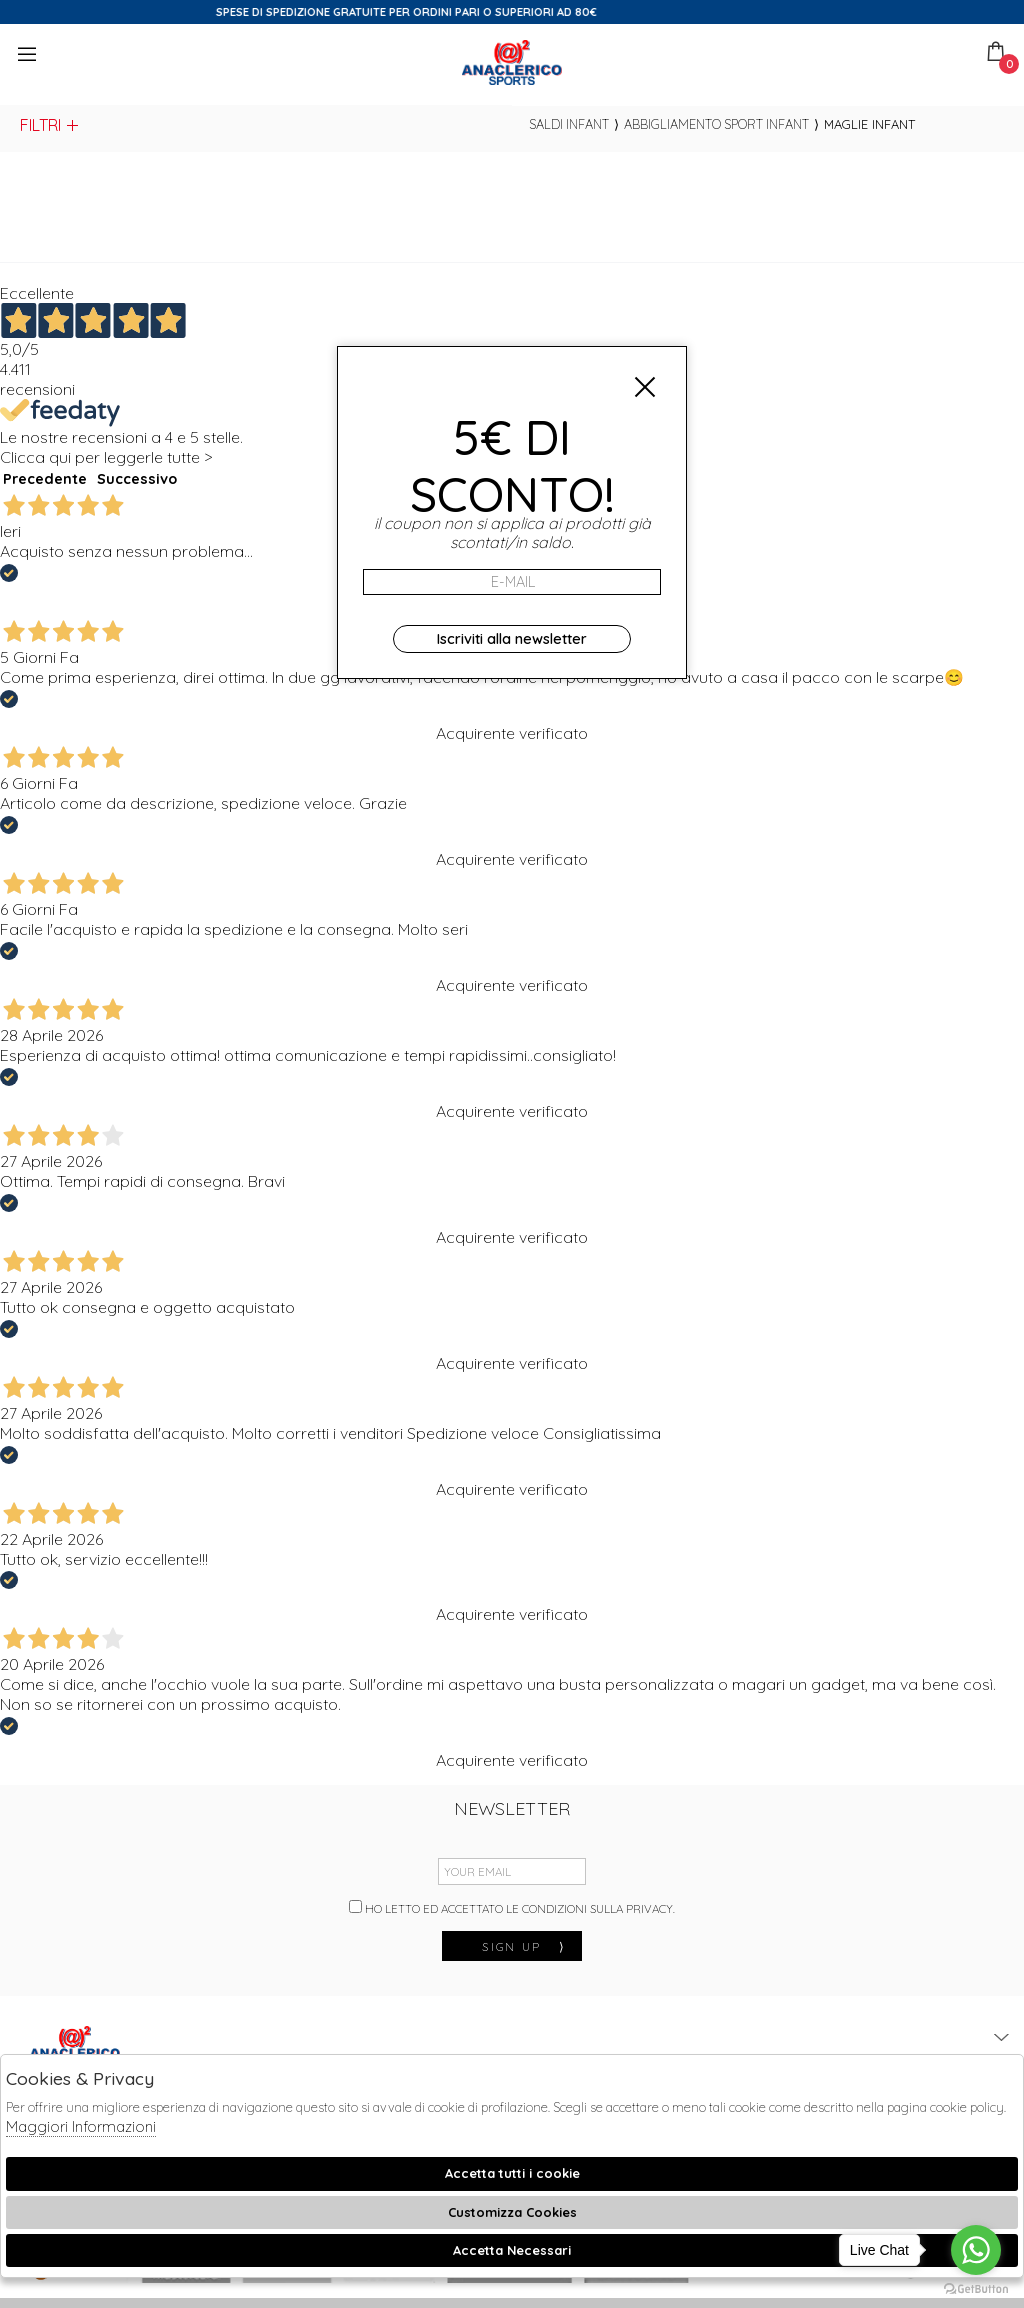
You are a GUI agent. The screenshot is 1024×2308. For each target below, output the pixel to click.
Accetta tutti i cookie (512, 2173)
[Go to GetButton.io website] (976, 2288)
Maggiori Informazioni (81, 2126)
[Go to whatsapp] (976, 2250)
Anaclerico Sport (512, 62)
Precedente (45, 479)
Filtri (50, 125)
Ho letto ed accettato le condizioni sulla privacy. (512, 1908)
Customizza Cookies (512, 2212)
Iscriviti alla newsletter (512, 639)
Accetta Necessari (512, 2250)
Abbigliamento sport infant (716, 124)
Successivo (137, 479)
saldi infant (569, 124)
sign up (524, 1946)
